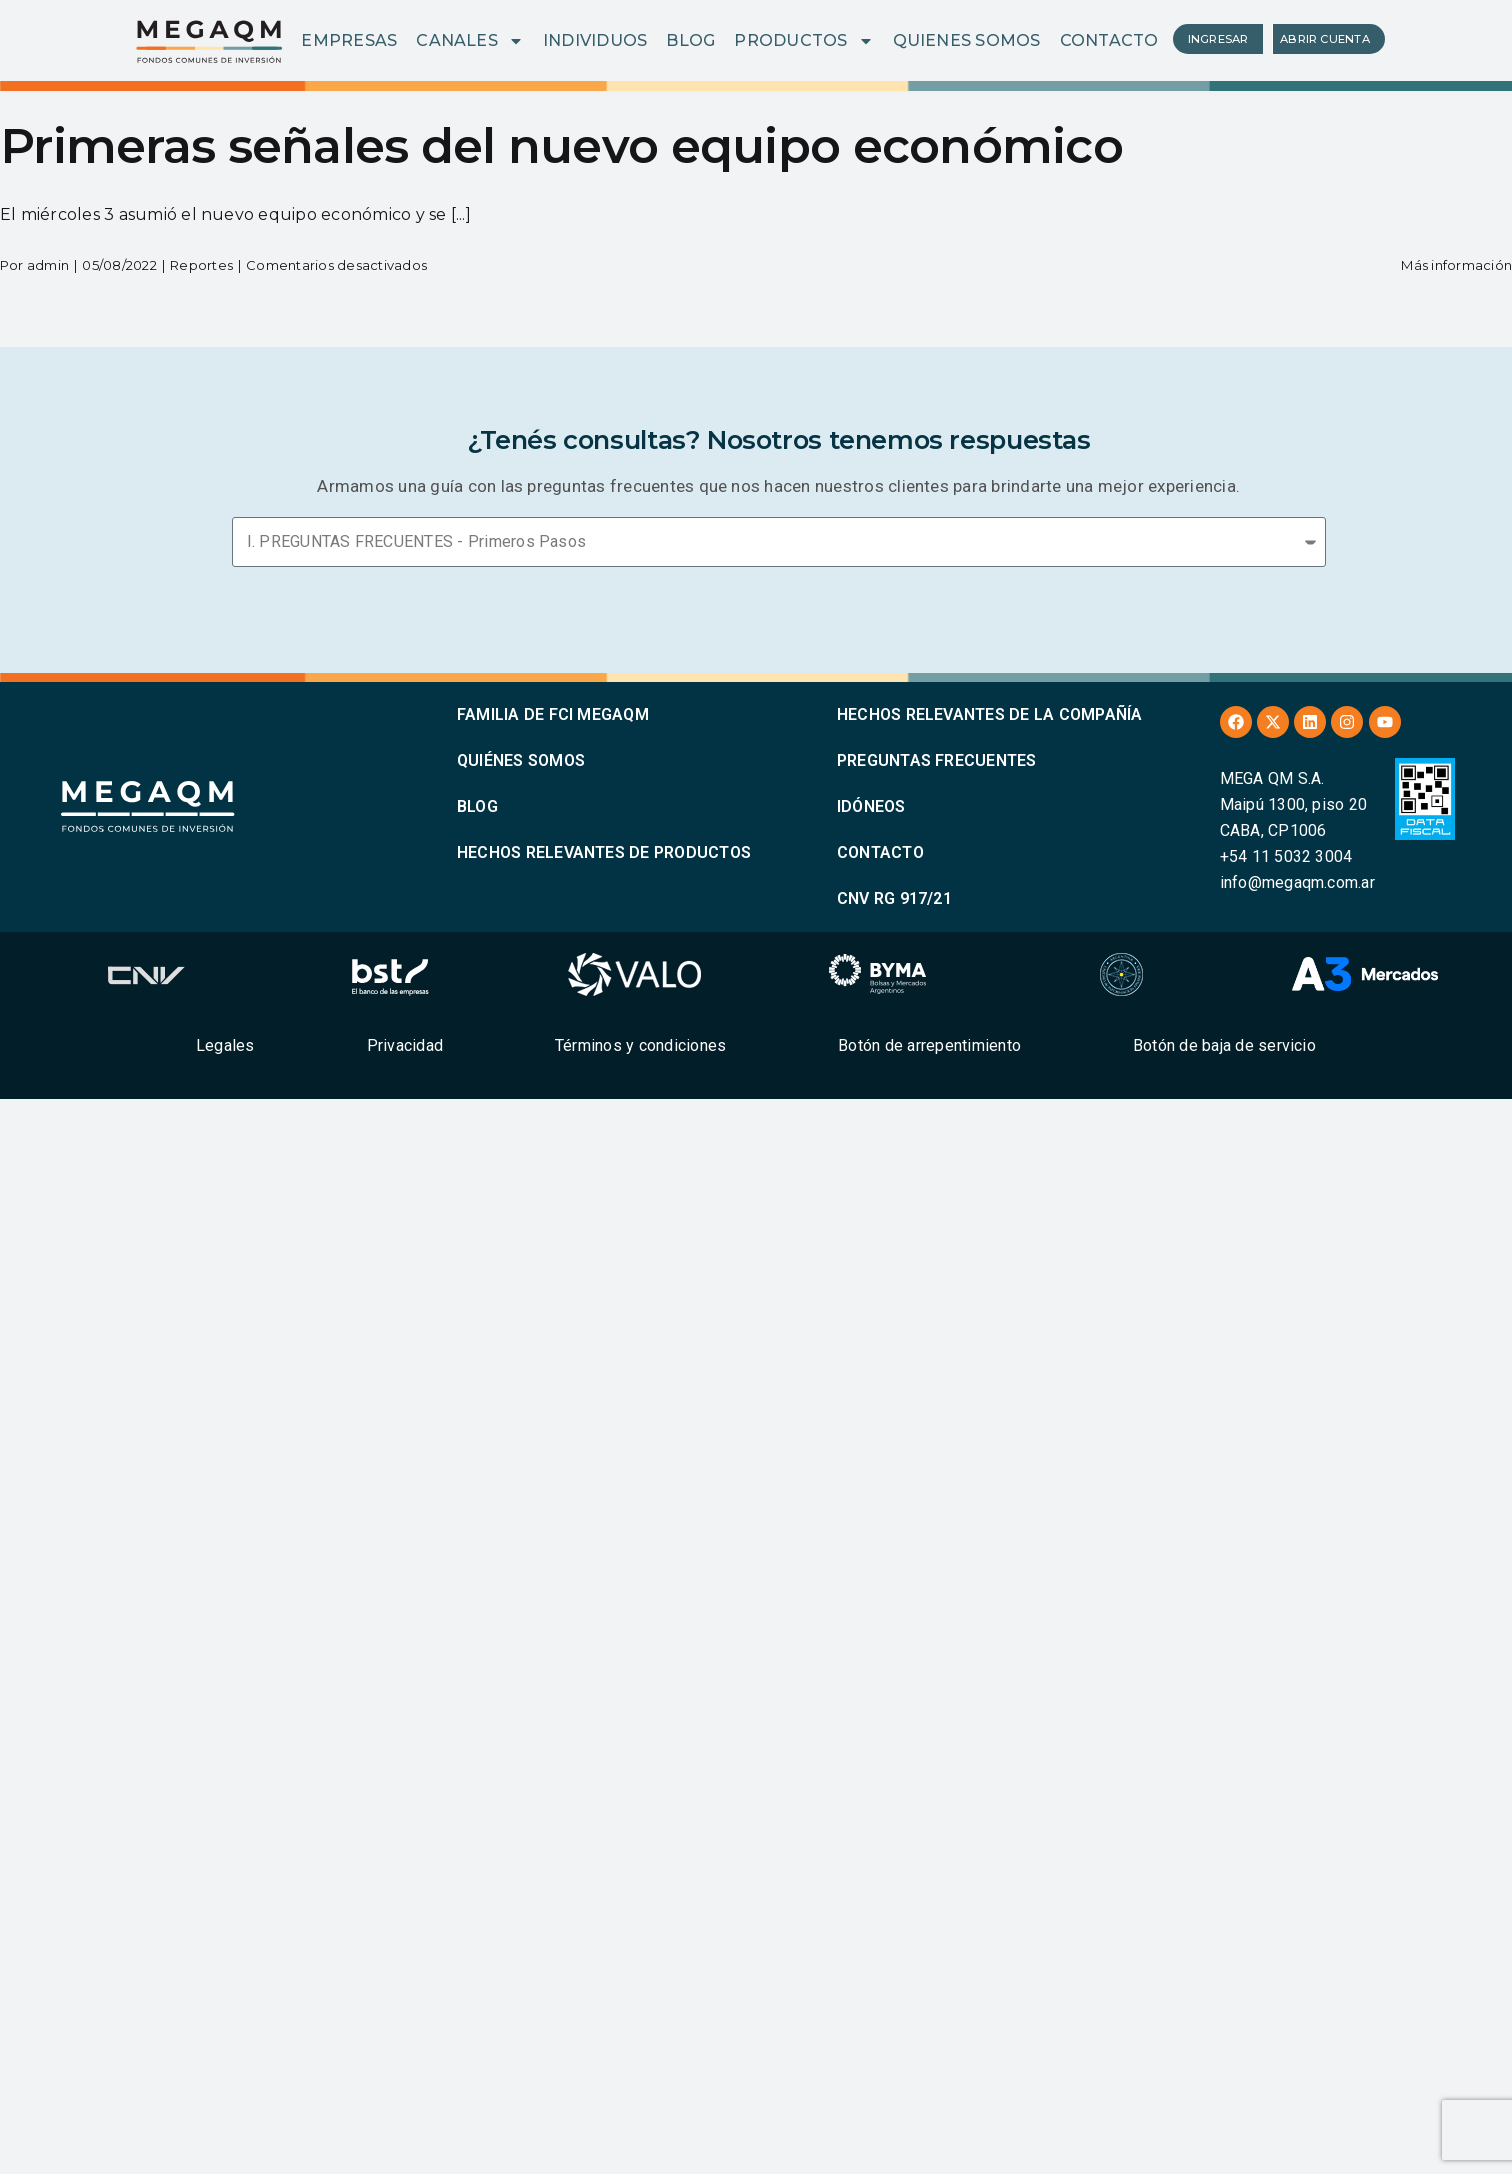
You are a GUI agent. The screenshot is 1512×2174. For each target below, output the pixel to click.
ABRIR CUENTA (1325, 39)
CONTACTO (1109, 40)
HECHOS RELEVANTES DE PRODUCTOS (604, 852)
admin (48, 265)
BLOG (690, 40)
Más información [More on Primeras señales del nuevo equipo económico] (1456, 265)
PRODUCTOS (803, 41)
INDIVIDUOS (595, 40)
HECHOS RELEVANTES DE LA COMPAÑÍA (990, 714)
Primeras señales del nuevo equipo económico (561, 146)
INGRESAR (1218, 39)
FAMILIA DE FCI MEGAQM (553, 714)
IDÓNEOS (871, 806)
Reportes (201, 265)
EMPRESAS (349, 40)
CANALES (470, 41)
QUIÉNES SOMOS (521, 760)
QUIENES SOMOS (967, 40)
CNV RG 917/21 (894, 898)
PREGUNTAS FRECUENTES (937, 760)
